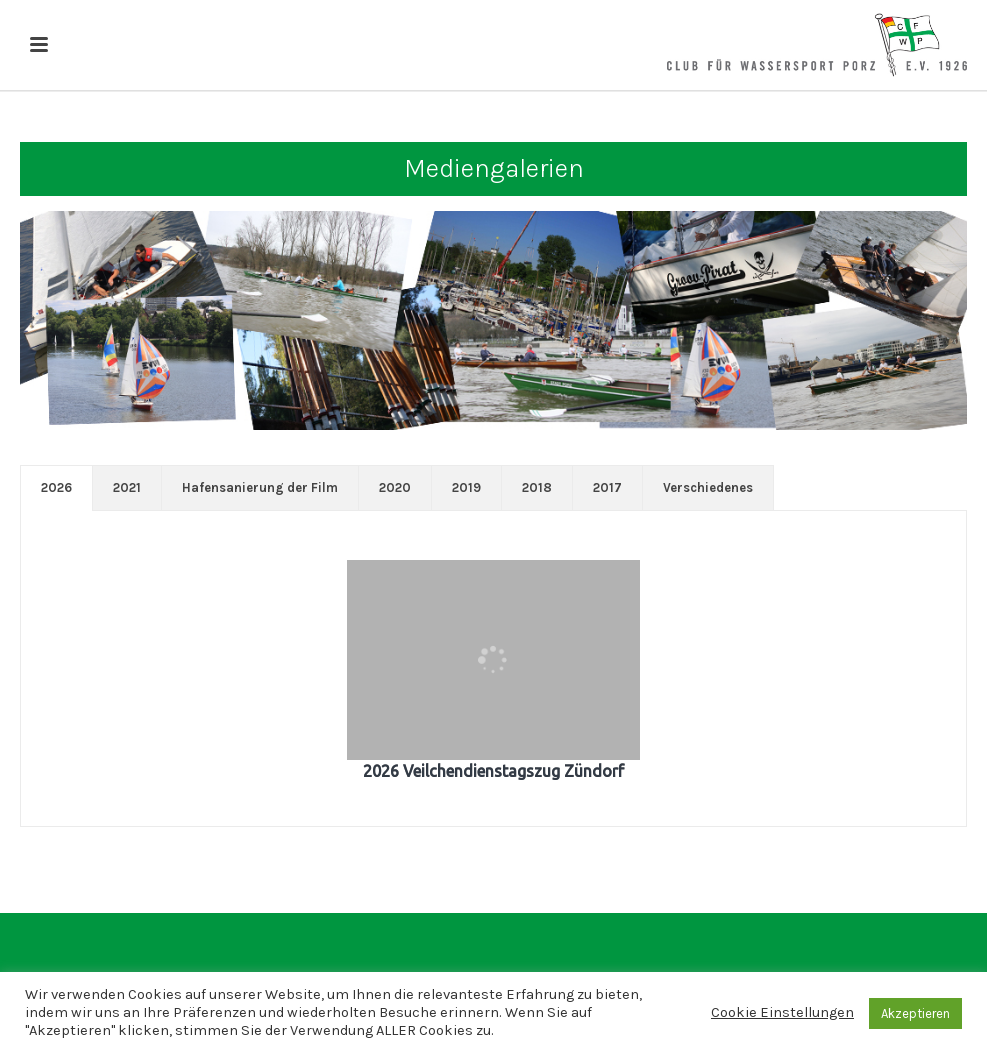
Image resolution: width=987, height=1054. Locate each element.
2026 (56, 487)
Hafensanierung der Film (260, 487)
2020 (395, 487)
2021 (127, 487)
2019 (466, 487)
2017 (607, 487)
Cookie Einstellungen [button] (782, 1012)
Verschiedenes (708, 487)
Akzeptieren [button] (915, 1013)
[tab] (56, 488)
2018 (537, 487)
